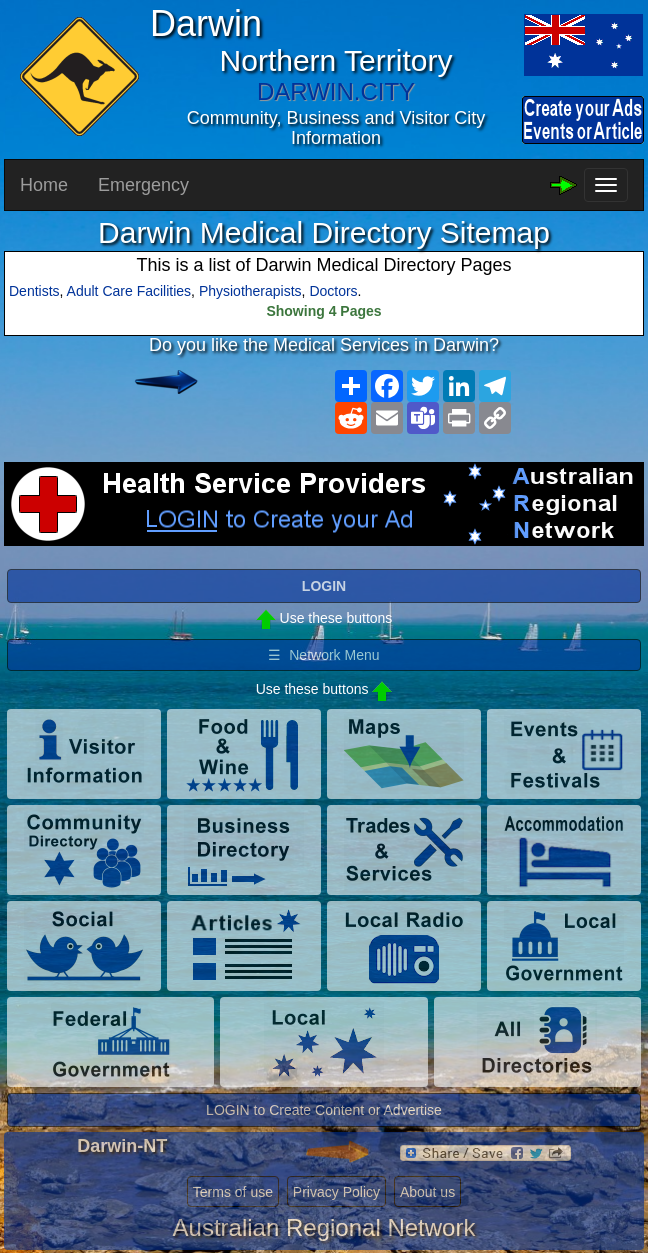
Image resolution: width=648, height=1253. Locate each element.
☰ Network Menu (323, 655)
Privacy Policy (336, 1192)
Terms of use (233, 1192)
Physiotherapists (250, 291)
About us (427, 1192)
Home (44, 185)
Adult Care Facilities (129, 291)
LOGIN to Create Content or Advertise (324, 1110)
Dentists (34, 291)
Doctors (333, 291)
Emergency (143, 185)
